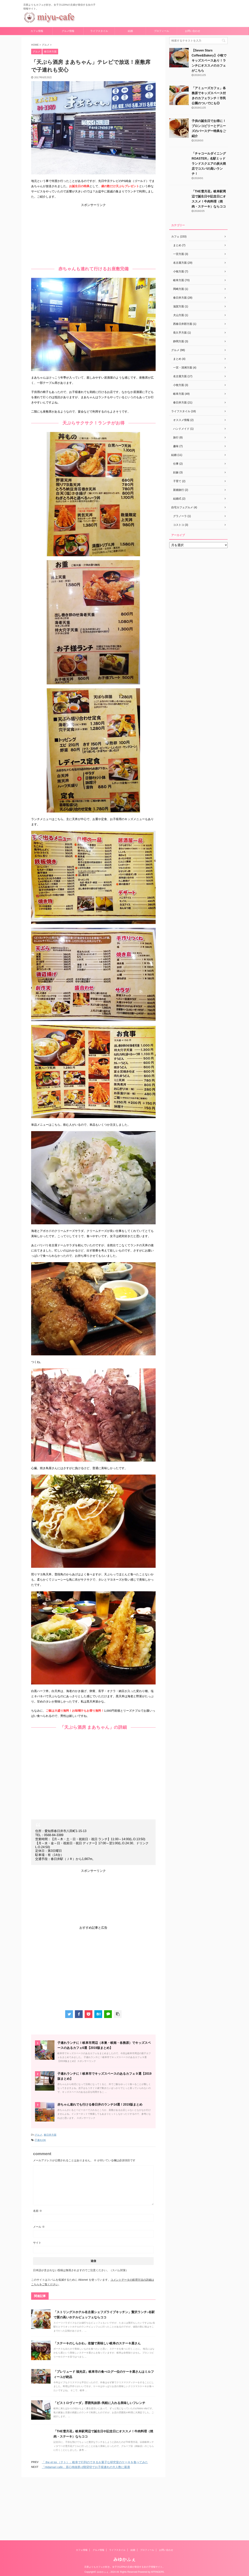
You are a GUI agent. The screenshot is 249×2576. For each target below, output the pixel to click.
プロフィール (161, 31)
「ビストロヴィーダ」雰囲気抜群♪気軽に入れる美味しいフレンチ (99, 2403)
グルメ (38, 2134)
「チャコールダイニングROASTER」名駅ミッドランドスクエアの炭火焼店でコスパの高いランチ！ (209, 163)
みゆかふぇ (124, 2558)
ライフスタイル (99, 31)
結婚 (130, 31)
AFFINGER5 (157, 2570)
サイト (37, 2242)
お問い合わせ (192, 31)
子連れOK (40, 2140)
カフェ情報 (37, 31)
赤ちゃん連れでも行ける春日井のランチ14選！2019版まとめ (99, 2104)
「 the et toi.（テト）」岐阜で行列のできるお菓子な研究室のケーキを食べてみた (95, 2462)
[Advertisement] (93, 235)
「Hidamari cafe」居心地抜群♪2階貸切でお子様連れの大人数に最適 (86, 2467)
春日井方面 (50, 2134)
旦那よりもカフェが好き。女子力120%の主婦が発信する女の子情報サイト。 (124, 2565)
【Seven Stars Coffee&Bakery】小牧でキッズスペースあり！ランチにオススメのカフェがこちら (209, 60)
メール (39, 2226)
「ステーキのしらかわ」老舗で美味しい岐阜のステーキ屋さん (97, 2343)
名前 (37, 2210)
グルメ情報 (68, 31)
